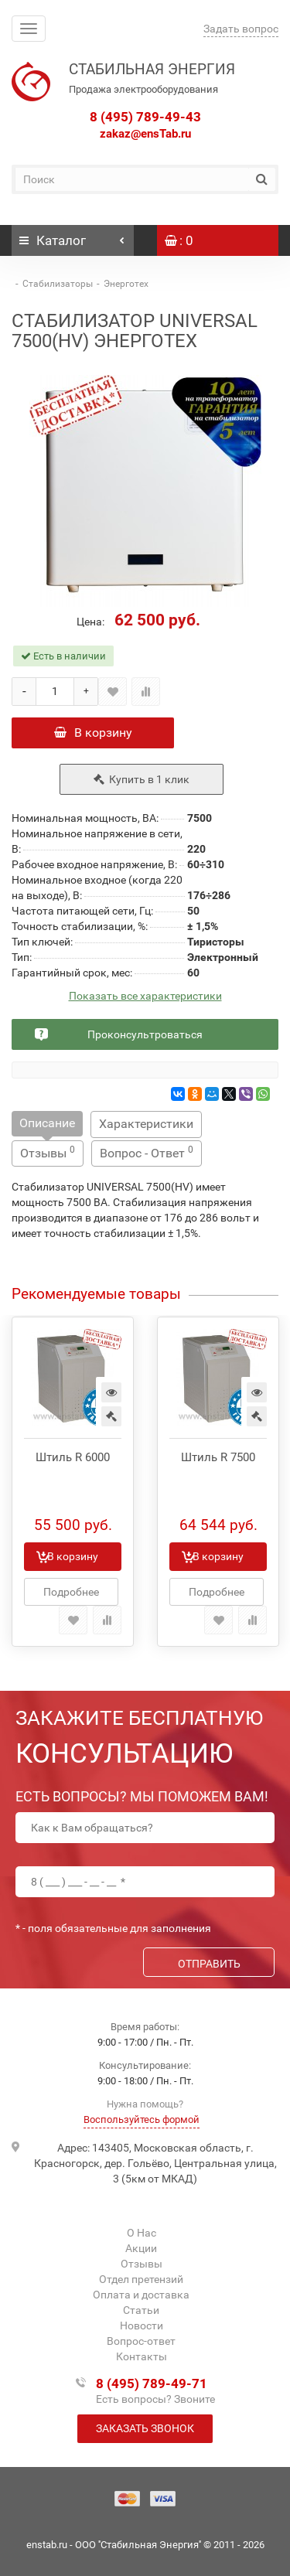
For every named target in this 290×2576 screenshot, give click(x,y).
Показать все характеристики (145, 996)
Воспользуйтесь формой (142, 2119)
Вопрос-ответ (141, 2341)
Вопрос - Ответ (146, 1152)
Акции (141, 2248)
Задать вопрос (240, 28)
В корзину (93, 732)
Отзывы (47, 1152)
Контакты (141, 2356)
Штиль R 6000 (73, 1457)
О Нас (141, 2233)
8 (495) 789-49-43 (145, 116)
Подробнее (71, 1592)
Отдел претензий (141, 2279)
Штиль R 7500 (218, 1457)
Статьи (141, 2310)
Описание (47, 1123)
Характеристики (146, 1123)
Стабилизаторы (57, 283)
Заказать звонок (145, 2428)
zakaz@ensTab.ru (145, 134)
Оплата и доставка (141, 2294)
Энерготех (126, 283)
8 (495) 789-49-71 (151, 2383)
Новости (141, 2325)
